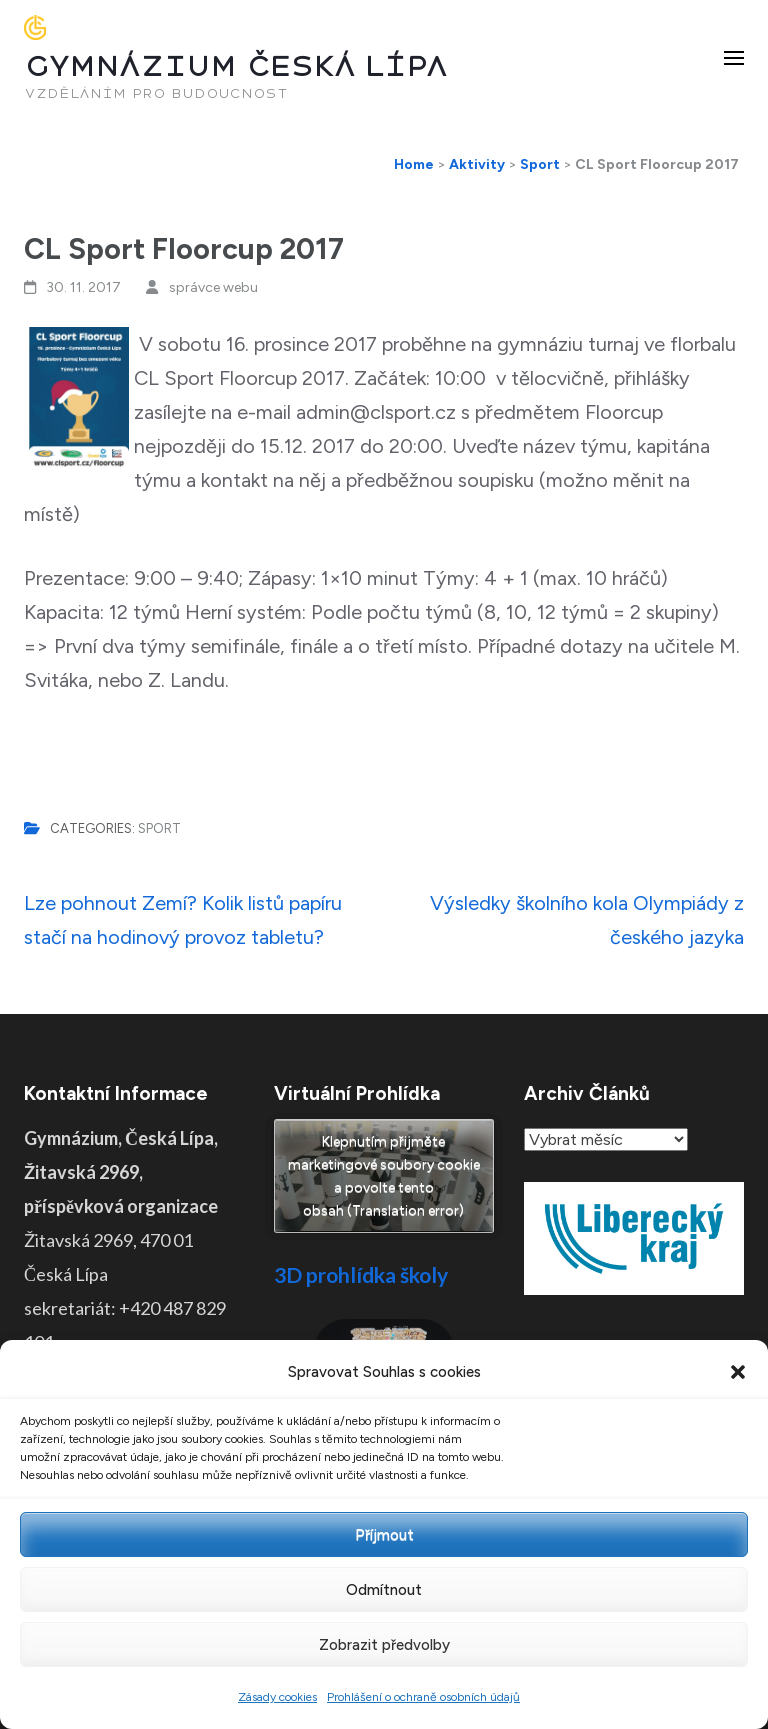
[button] (738, 1372)
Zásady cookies (277, 1697)
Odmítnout (384, 1590)
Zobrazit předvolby (384, 1645)
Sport (159, 828)
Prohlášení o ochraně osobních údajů (423, 1697)
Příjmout (384, 1535)
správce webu (213, 287)
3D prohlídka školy (361, 1274)
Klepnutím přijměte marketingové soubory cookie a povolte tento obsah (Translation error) (384, 1176)
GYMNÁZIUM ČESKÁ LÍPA (236, 66)
